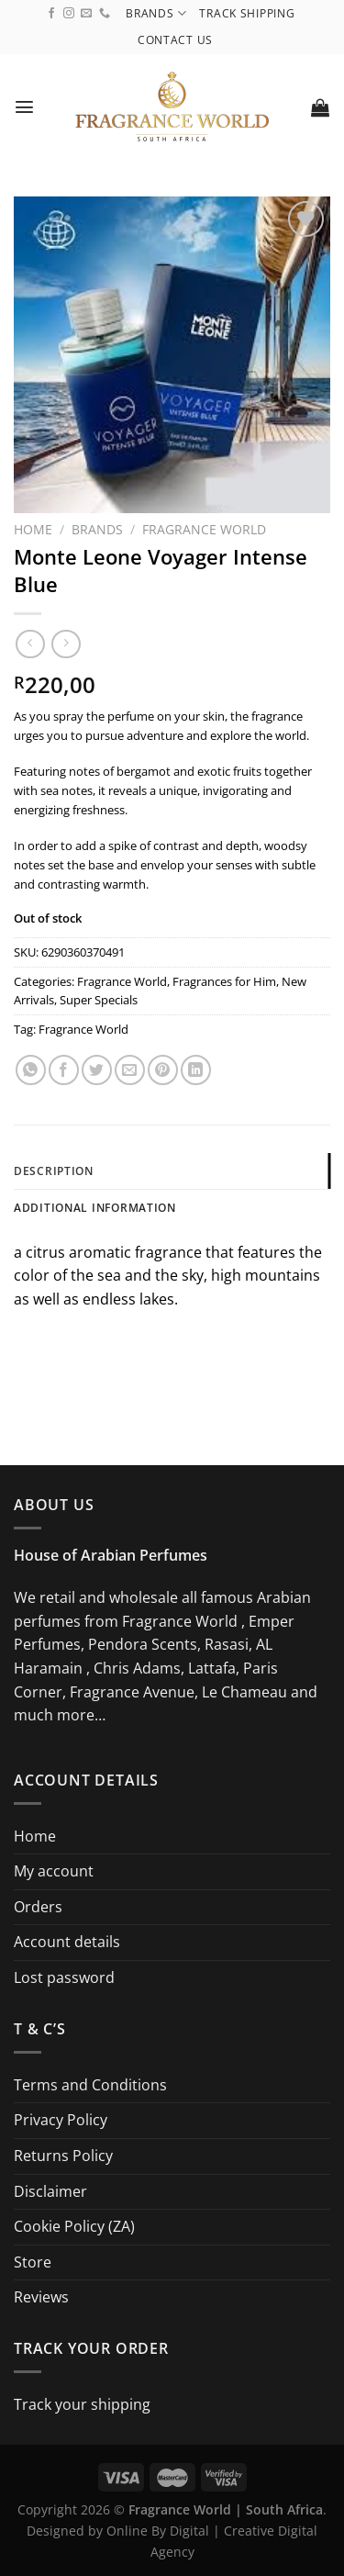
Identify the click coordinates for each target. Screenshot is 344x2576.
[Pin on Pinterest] (163, 1070)
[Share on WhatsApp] (31, 1070)
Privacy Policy (60, 2120)
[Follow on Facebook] (51, 13)
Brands (156, 13)
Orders (38, 1907)
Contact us (175, 40)
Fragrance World (204, 529)
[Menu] (25, 107)
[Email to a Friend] (130, 1070)
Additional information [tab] (95, 1207)
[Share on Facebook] (64, 1070)
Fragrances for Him (224, 981)
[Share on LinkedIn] (196, 1070)
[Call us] (104, 13)
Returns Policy (63, 2155)
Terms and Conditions (90, 2085)
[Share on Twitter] (97, 1070)
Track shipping (246, 13)
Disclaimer (50, 2191)
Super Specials (99, 999)
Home (33, 529)
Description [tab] (54, 1171)
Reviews (41, 2297)
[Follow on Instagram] (68, 13)
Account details (67, 1942)
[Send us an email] (86, 13)
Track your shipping (82, 2404)
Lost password (64, 1977)
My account (54, 1871)
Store (32, 2262)
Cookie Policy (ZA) (74, 2226)
